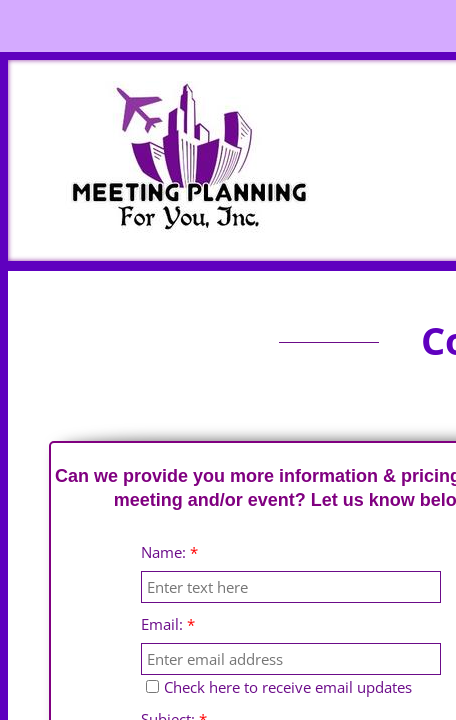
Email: (168, 624)
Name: (169, 552)
